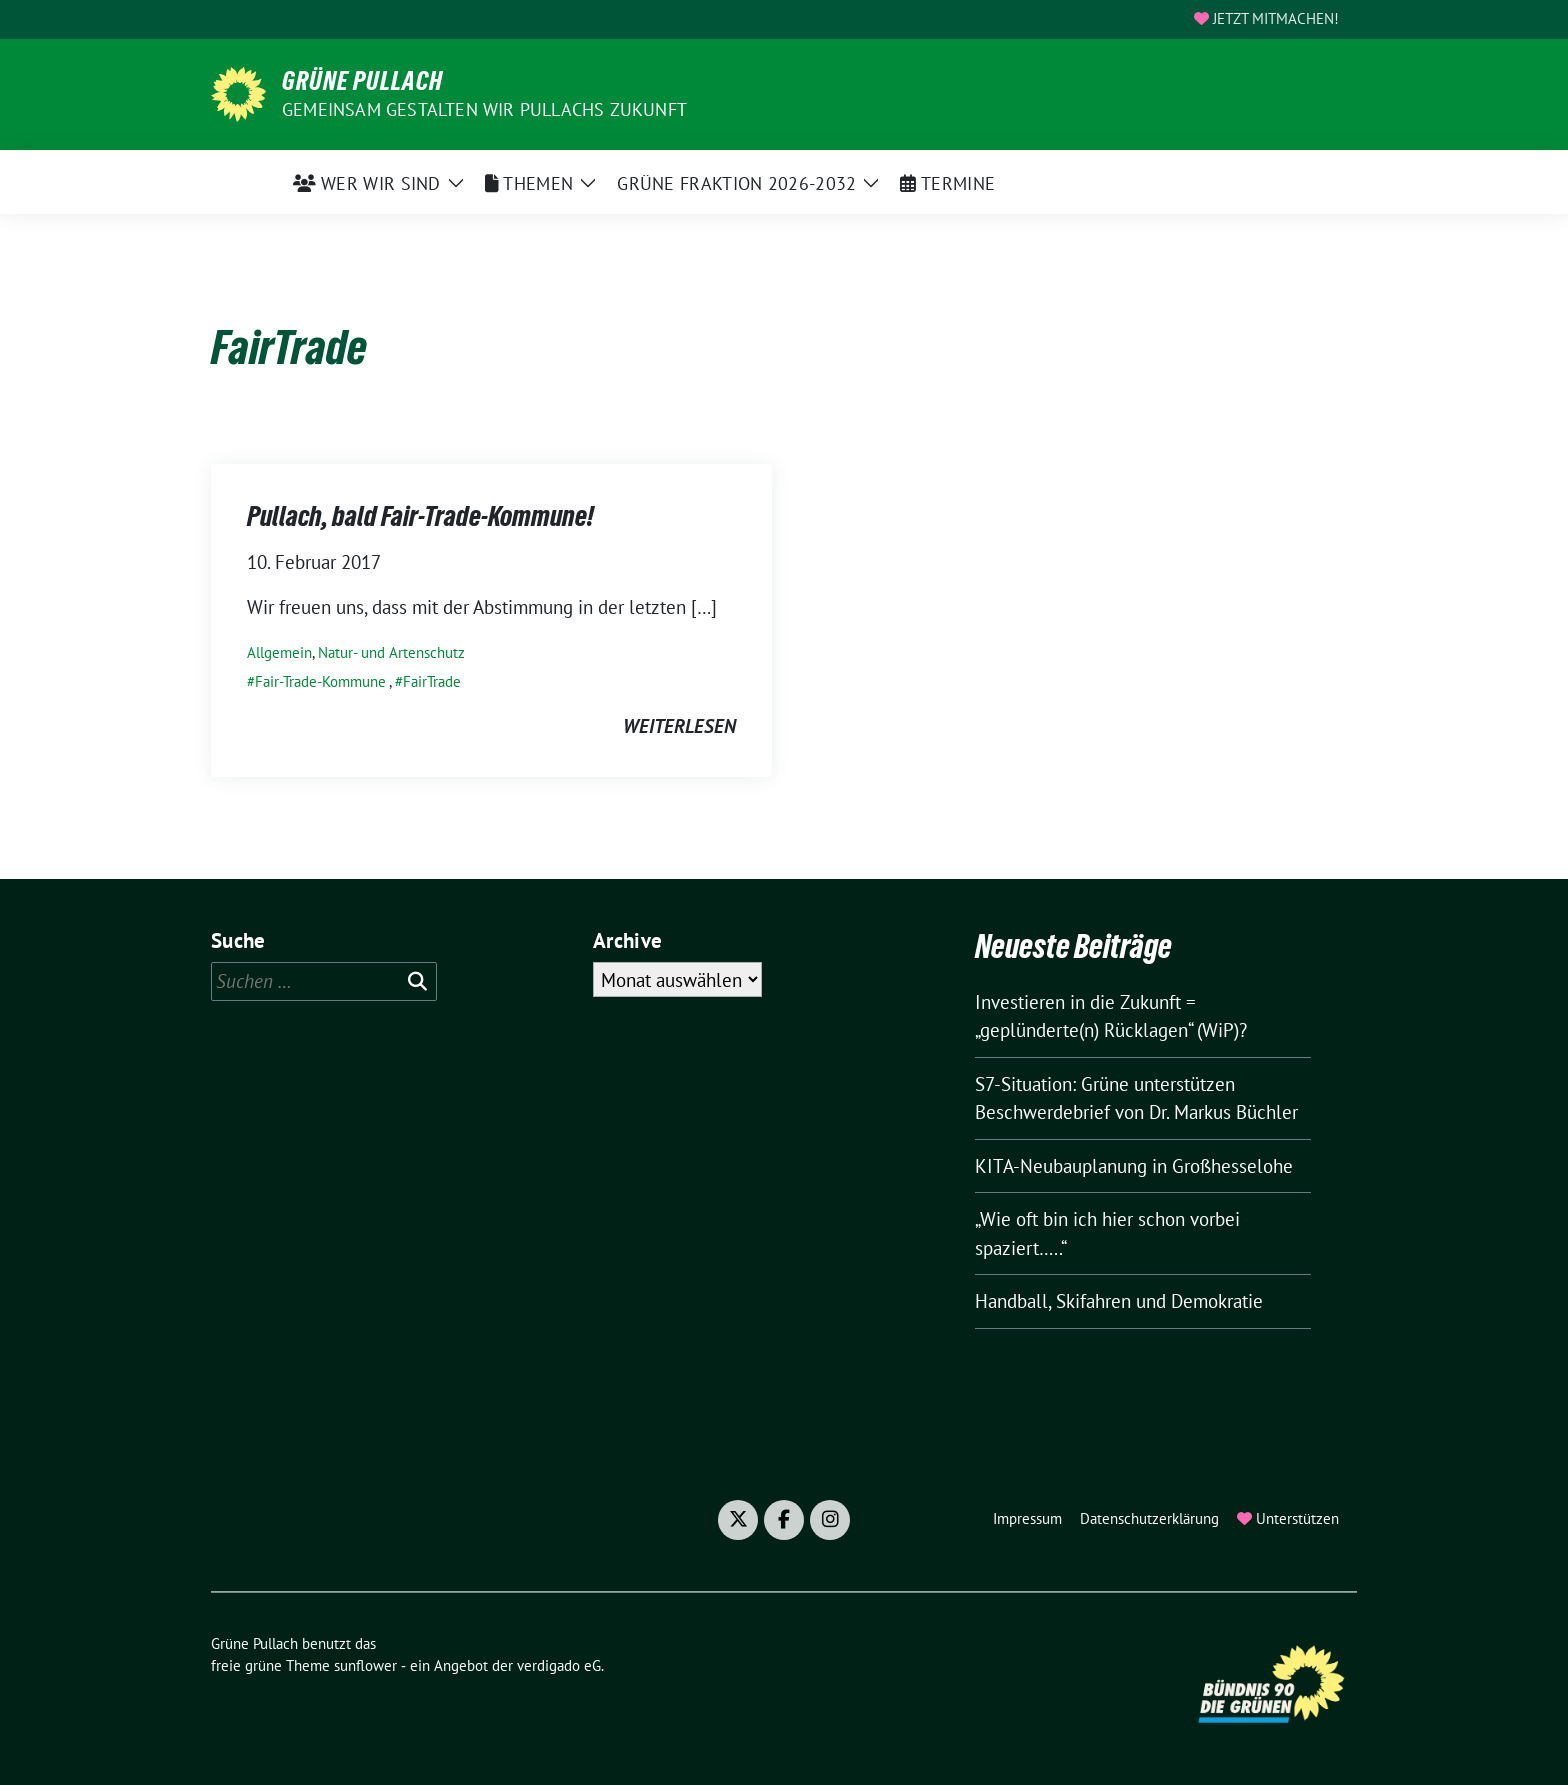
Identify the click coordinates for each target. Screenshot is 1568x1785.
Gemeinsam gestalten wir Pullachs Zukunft (484, 109)
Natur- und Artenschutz (391, 652)
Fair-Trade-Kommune (320, 681)
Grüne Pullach (362, 81)
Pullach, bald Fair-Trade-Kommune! (420, 516)
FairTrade (432, 681)
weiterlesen (679, 726)
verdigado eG (559, 1665)
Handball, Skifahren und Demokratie (1119, 1301)
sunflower (365, 1665)
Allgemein (279, 652)
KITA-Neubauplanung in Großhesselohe (1134, 1166)
